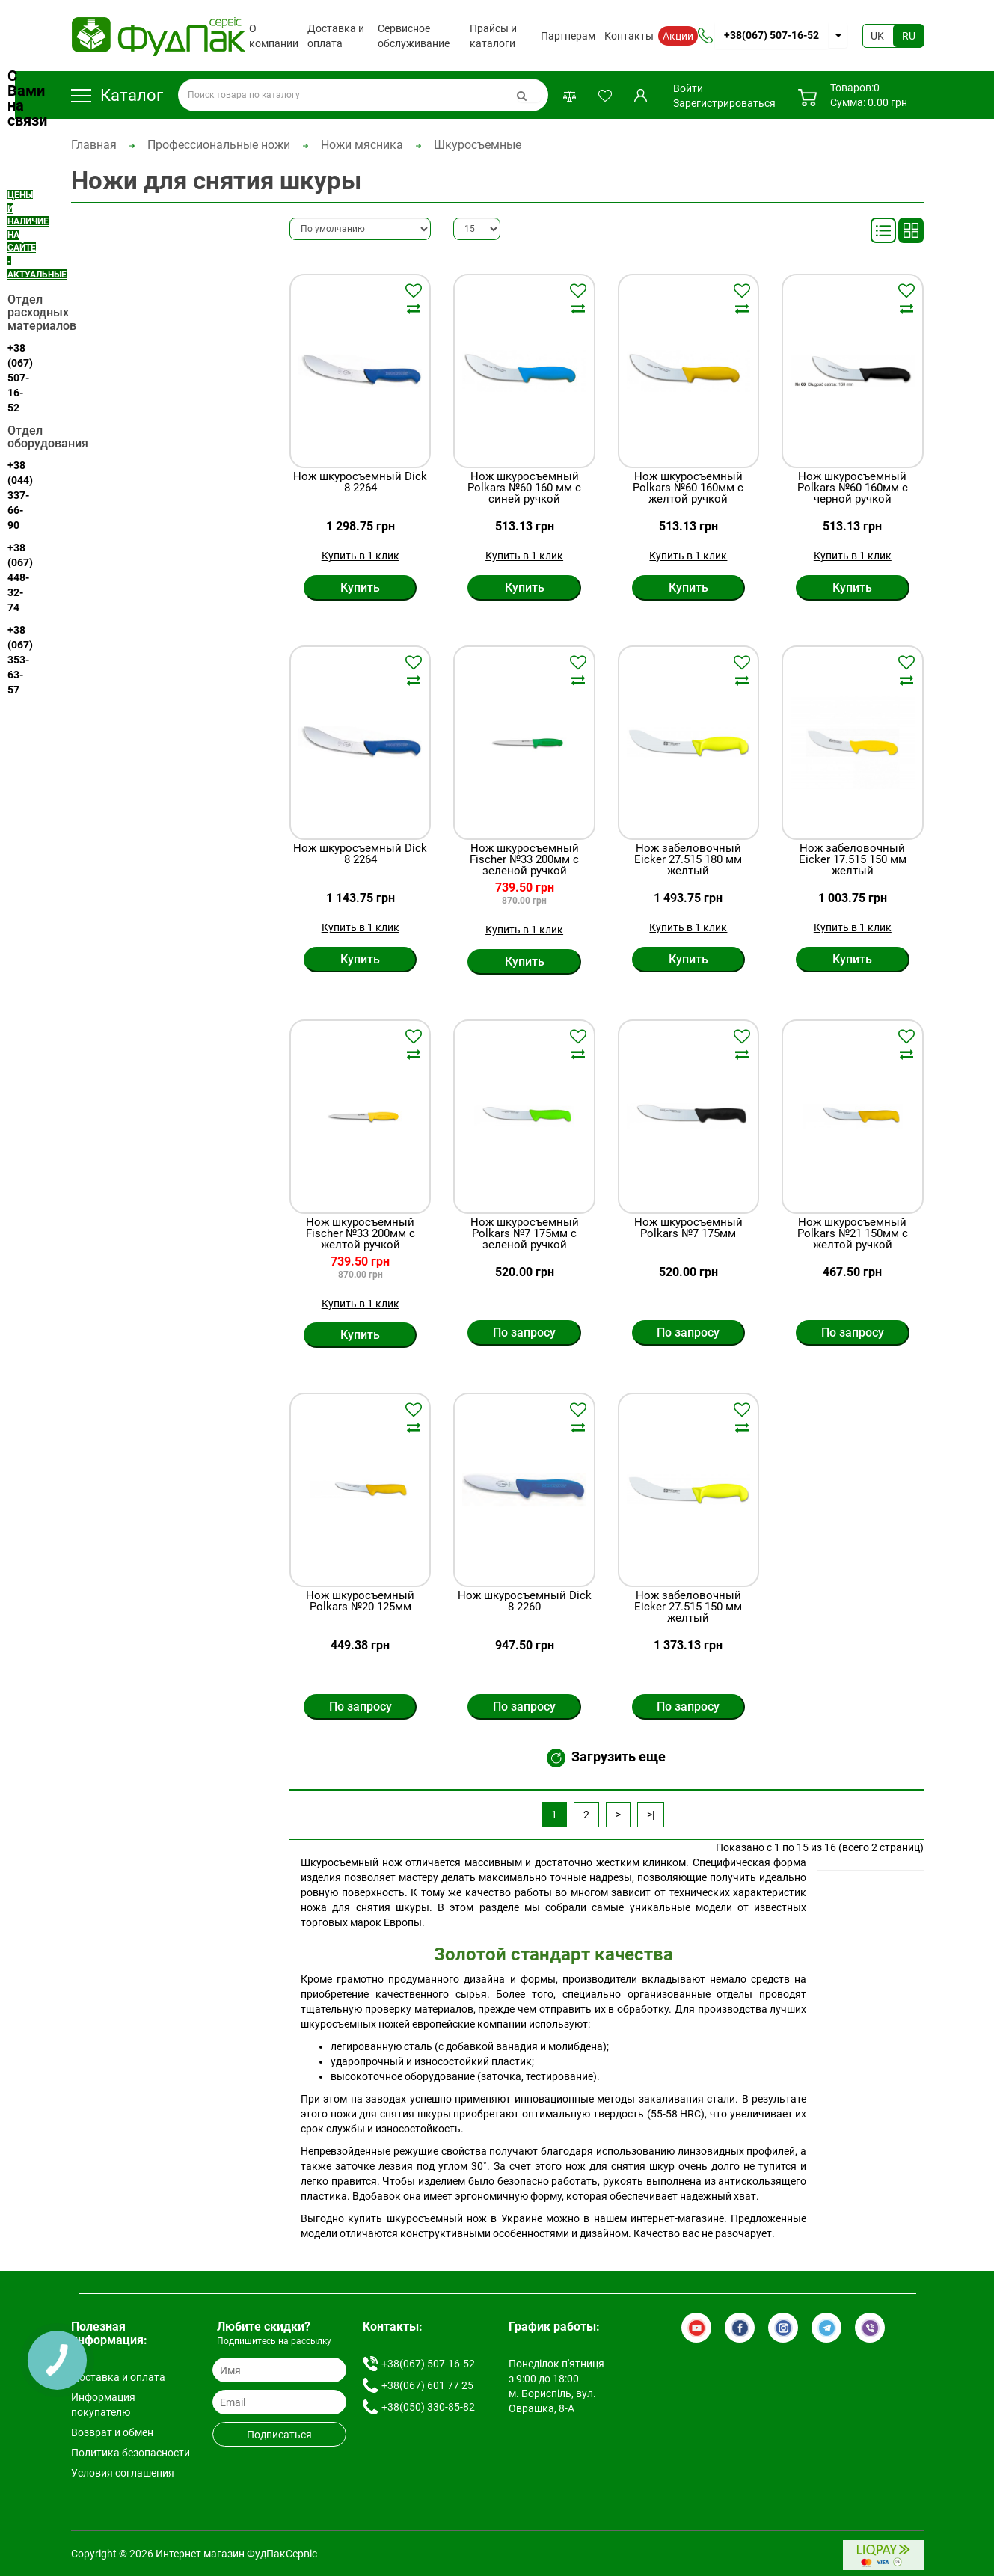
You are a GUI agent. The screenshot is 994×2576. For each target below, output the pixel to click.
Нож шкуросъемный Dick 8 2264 (360, 482)
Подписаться (279, 2435)
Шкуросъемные (477, 145)
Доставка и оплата (335, 35)
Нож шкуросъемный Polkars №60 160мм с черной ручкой (852, 488)
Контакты (629, 36)
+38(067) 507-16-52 (771, 35)
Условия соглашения (122, 2473)
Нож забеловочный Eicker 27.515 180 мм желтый (688, 860)
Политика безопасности (130, 2453)
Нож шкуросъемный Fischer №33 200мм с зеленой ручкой (524, 860)
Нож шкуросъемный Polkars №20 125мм (360, 1601)
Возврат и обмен (112, 2432)
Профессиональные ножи (218, 145)
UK (877, 36)
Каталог (117, 95)
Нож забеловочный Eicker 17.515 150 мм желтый (852, 860)
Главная (94, 145)
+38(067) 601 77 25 (427, 2385)
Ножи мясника (362, 145)
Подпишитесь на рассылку (274, 2341)
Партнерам (568, 36)
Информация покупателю (103, 2404)
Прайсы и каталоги (493, 35)
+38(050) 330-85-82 (428, 2407)
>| (650, 1815)
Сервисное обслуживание (414, 35)
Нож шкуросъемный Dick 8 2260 (525, 1601)
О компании (273, 35)
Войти (688, 88)
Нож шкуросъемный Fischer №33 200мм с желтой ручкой (360, 1234)
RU (908, 36)
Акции (678, 36)
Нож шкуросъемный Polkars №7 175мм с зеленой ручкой (524, 1234)
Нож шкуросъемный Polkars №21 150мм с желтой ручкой (852, 1234)
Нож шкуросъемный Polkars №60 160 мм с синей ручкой (524, 488)
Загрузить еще (606, 1758)
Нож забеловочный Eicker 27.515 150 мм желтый (688, 1607)
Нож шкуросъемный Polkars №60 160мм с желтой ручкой (688, 488)
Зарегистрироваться (724, 103)
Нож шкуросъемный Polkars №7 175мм (688, 1228)
